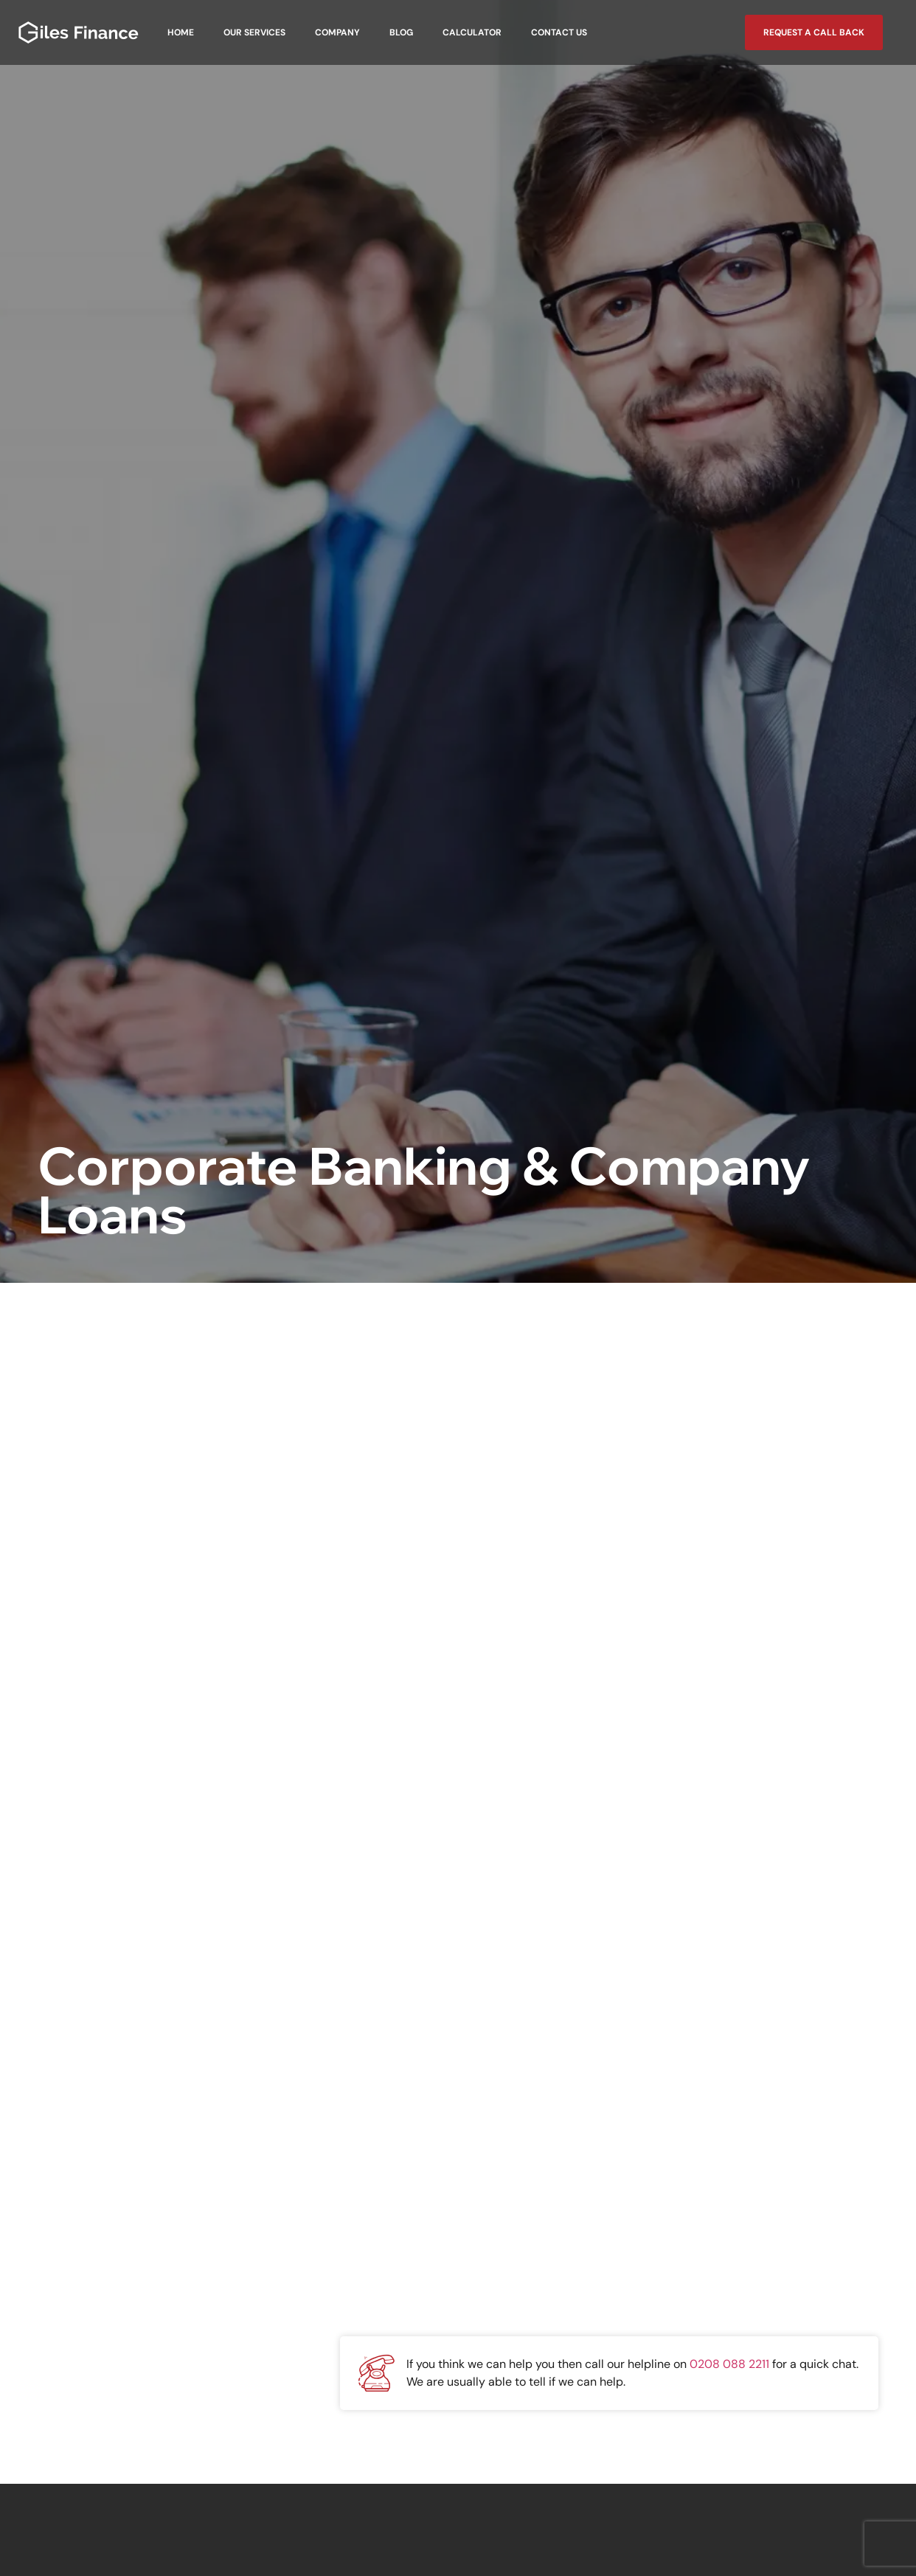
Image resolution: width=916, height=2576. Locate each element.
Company (337, 32)
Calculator (472, 32)
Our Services (254, 32)
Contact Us (559, 32)
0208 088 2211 (729, 2364)
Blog (401, 32)
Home (180, 32)
